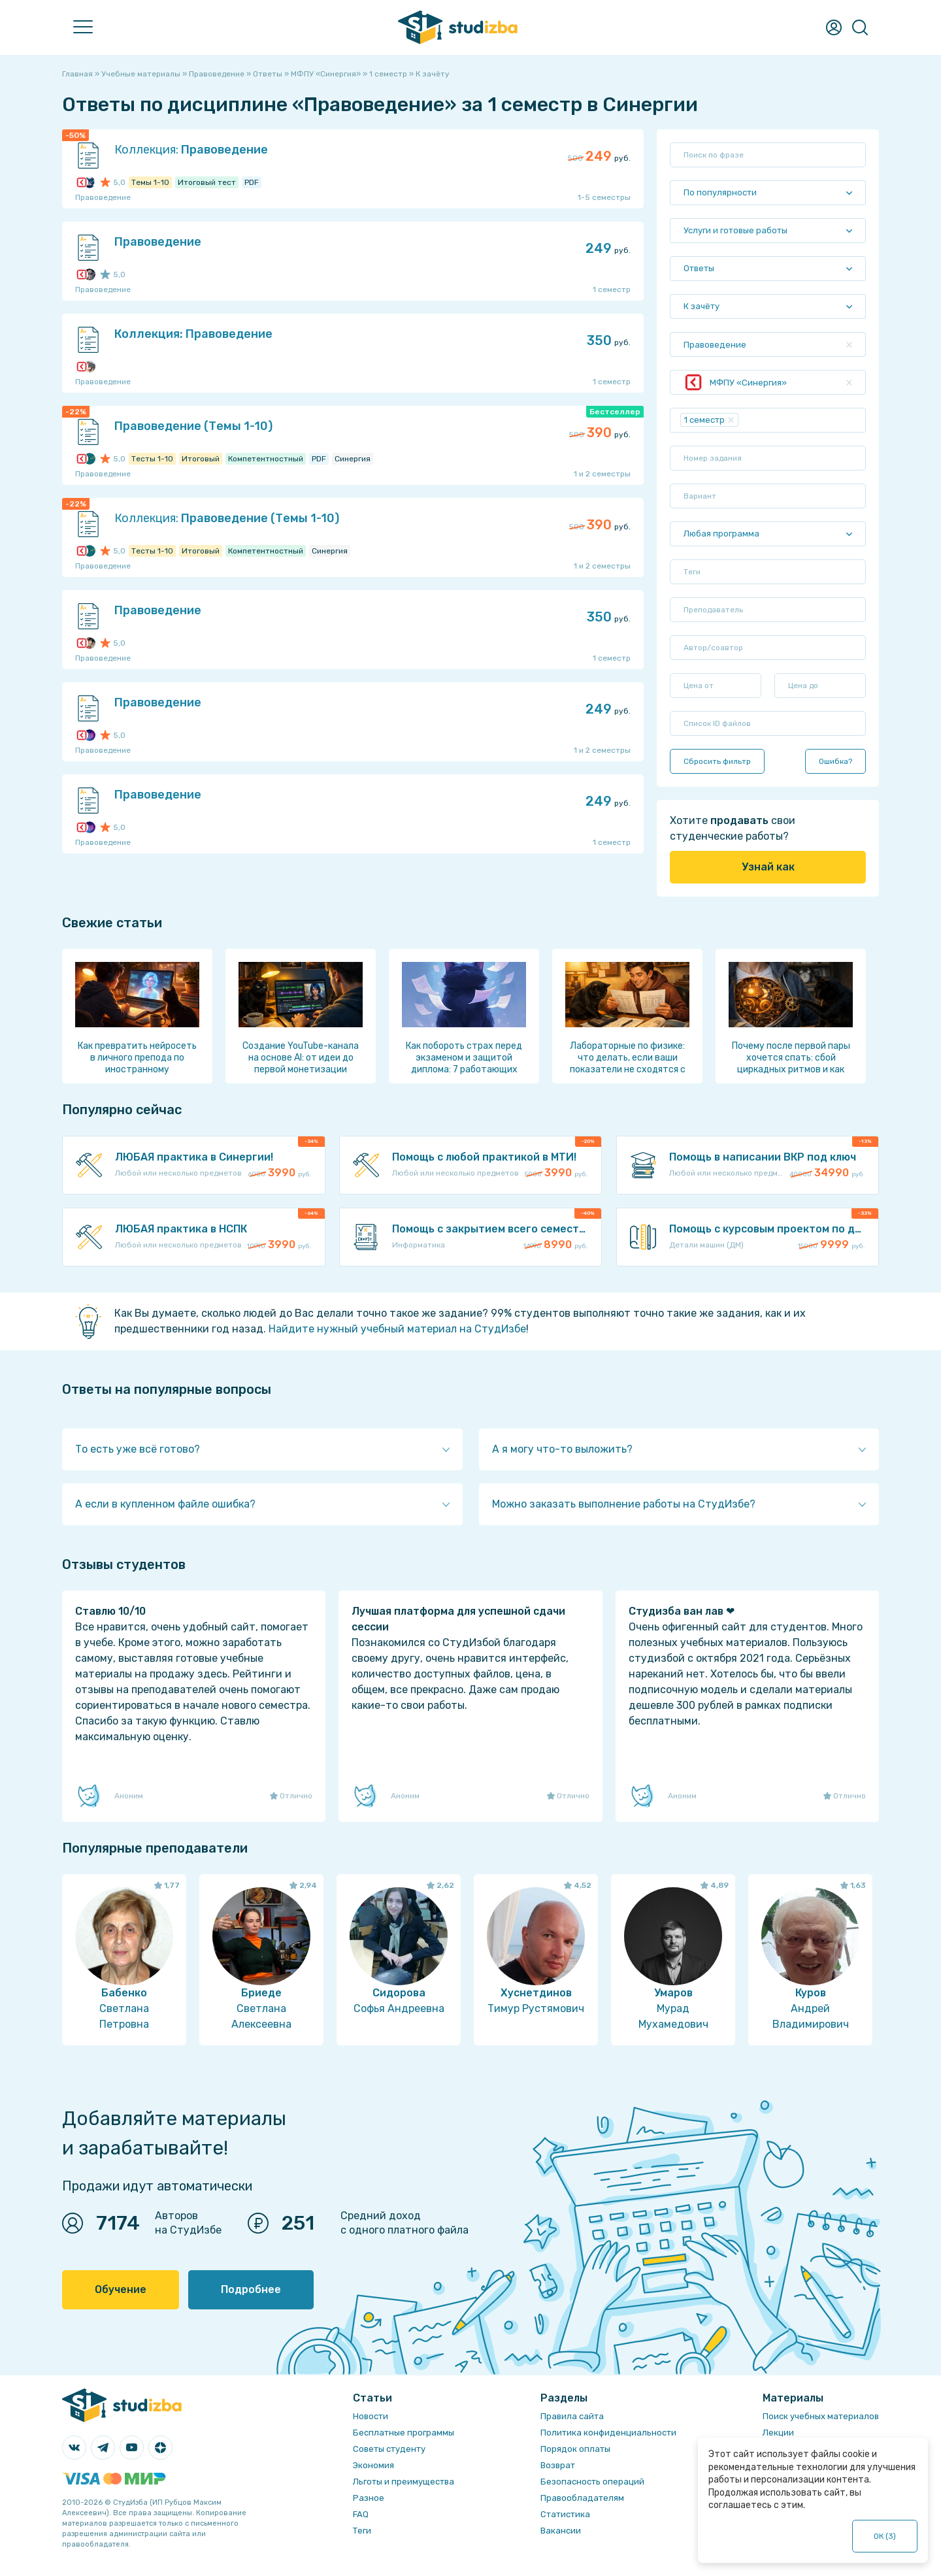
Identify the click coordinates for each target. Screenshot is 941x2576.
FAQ (361, 2514)
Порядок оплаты (575, 2449)
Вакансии (560, 2530)
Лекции (778, 2432)
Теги (362, 2530)
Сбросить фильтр (717, 761)
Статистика (565, 2514)
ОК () (885, 2536)
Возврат (557, 2465)
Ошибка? (835, 761)
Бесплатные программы (403, 2432)
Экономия (373, 2465)
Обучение (120, 2289)
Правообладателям (582, 2498)
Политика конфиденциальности (608, 2432)
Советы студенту (389, 2449)
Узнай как (768, 867)
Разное (368, 2498)
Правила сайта (572, 2416)
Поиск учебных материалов (821, 2416)
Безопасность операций (592, 2481)
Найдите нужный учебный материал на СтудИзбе (397, 1329)
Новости (370, 2416)
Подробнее (251, 2289)
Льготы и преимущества (403, 2481)
